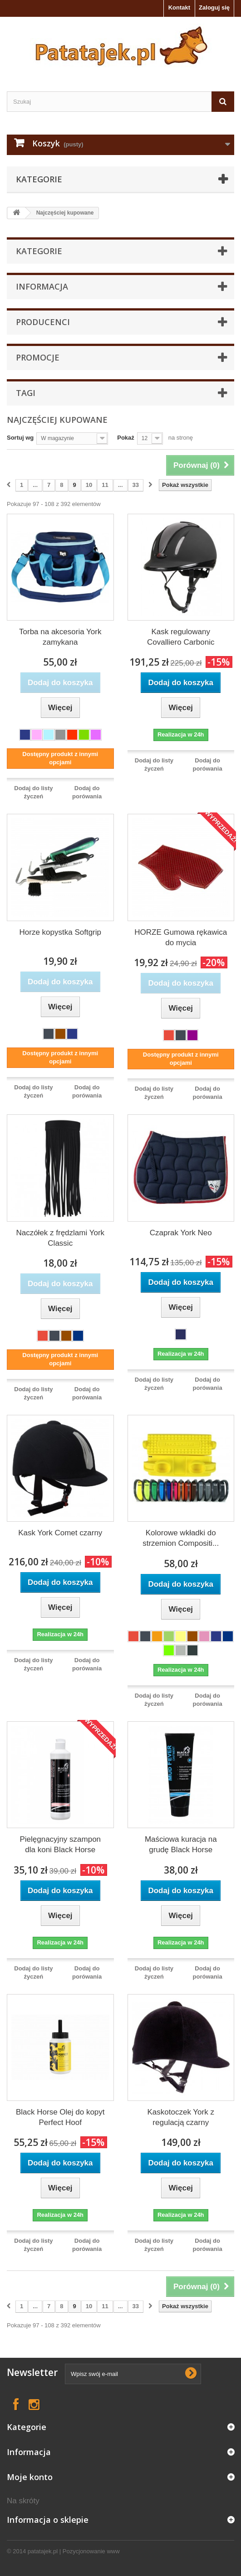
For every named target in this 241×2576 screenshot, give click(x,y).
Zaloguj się (214, 7)
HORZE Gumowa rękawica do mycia (180, 937)
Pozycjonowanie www (91, 2551)
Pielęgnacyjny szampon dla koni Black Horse (60, 1844)
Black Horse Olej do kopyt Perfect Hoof (60, 2117)
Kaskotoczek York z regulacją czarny (181, 2117)
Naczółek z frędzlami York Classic (60, 1238)
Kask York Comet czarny (60, 1533)
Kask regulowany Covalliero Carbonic (180, 637)
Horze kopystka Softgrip (60, 932)
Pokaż (125, 437)
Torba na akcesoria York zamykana (60, 637)
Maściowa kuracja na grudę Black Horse (181, 1844)
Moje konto (30, 2476)
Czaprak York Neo (181, 1232)
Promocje (37, 357)
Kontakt (179, 7)
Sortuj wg (20, 437)
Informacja (42, 286)
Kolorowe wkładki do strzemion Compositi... (181, 1538)
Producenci (43, 321)
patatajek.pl (43, 2551)
